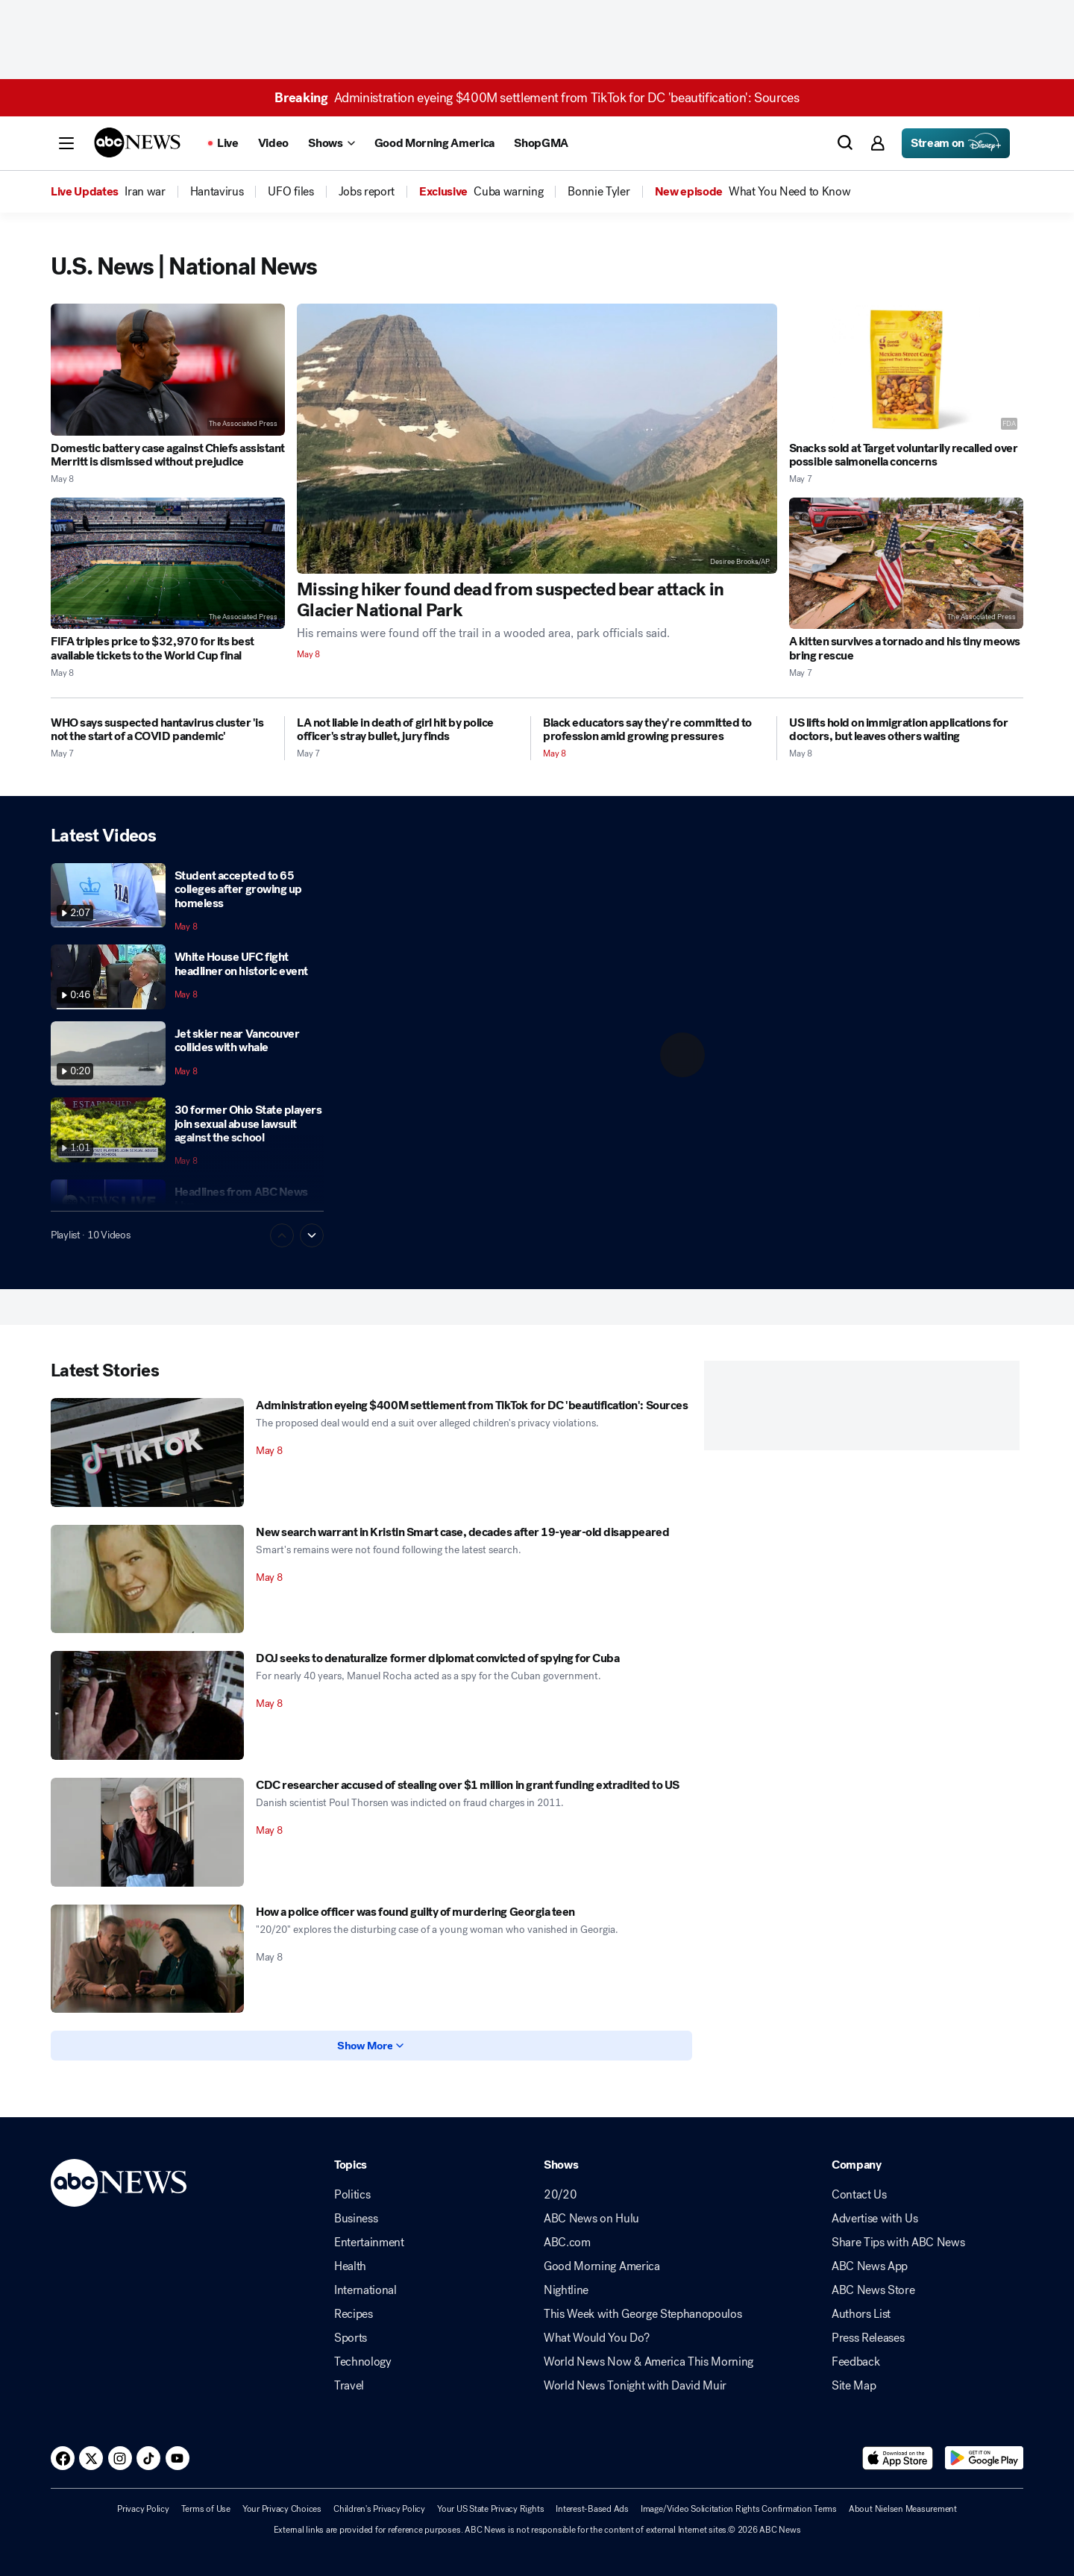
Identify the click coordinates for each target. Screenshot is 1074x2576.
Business (355, 2219)
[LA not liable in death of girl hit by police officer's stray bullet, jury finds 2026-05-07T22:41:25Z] (407, 730)
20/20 (560, 2195)
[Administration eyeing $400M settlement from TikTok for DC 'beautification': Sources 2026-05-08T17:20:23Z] (147, 1452)
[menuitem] (145, 191)
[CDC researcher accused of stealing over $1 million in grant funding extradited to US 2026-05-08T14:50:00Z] (147, 1832)
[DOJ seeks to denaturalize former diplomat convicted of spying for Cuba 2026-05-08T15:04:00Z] (147, 1705)
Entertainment (369, 2242)
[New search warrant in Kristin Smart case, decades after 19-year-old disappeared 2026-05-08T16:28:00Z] (147, 1579)
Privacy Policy (143, 2508)
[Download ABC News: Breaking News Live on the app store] (898, 2458)
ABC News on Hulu (591, 2219)
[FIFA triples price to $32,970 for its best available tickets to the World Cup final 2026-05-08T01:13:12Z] (168, 564)
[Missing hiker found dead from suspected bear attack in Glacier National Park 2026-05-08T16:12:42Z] (537, 439)
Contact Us (859, 2195)
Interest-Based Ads (592, 2508)
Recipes (353, 2314)
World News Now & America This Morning (648, 2362)
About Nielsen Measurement (903, 2508)
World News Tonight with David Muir (635, 2386)
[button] (66, 143)
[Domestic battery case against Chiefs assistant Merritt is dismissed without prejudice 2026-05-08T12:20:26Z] (168, 370)
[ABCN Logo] (137, 142)
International (365, 2290)
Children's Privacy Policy (379, 2508)
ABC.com (567, 2242)
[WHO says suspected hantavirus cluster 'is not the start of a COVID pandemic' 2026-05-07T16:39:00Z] (161, 730)
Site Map (854, 2386)
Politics (352, 2195)
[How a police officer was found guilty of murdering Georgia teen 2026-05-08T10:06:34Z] (147, 1959)
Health (350, 2266)
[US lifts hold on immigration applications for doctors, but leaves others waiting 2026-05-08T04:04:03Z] (906, 730)
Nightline (566, 2290)
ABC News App (870, 2266)
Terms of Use (205, 2508)
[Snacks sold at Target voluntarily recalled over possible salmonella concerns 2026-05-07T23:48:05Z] (906, 370)
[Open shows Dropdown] (331, 143)
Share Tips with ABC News (898, 2242)
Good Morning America (602, 2266)
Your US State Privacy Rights (490, 2508)
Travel (349, 2386)
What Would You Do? (596, 2338)
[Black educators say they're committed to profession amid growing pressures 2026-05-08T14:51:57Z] (653, 730)
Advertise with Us (875, 2219)
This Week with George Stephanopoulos (642, 2314)
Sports (350, 2338)
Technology (363, 2362)
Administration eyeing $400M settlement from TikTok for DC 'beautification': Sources (536, 98)
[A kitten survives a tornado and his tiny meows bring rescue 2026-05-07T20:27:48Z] (906, 564)
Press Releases (868, 2338)
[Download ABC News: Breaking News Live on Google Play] (984, 2458)
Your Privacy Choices (281, 2508)
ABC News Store (873, 2290)
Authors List (861, 2314)
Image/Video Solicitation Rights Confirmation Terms (739, 2508)
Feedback (855, 2362)
